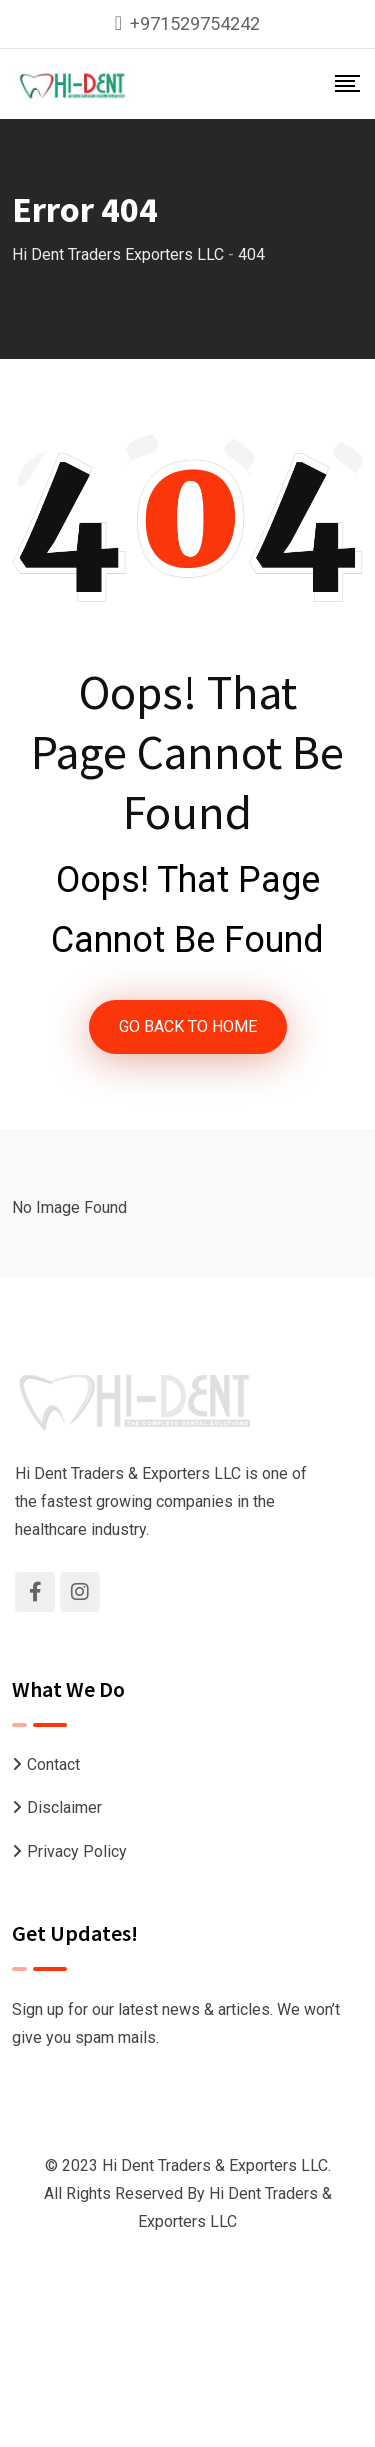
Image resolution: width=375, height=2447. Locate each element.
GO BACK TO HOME (188, 1026)
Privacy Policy (77, 1851)
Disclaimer (64, 1807)
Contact (53, 1764)
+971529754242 (195, 23)
